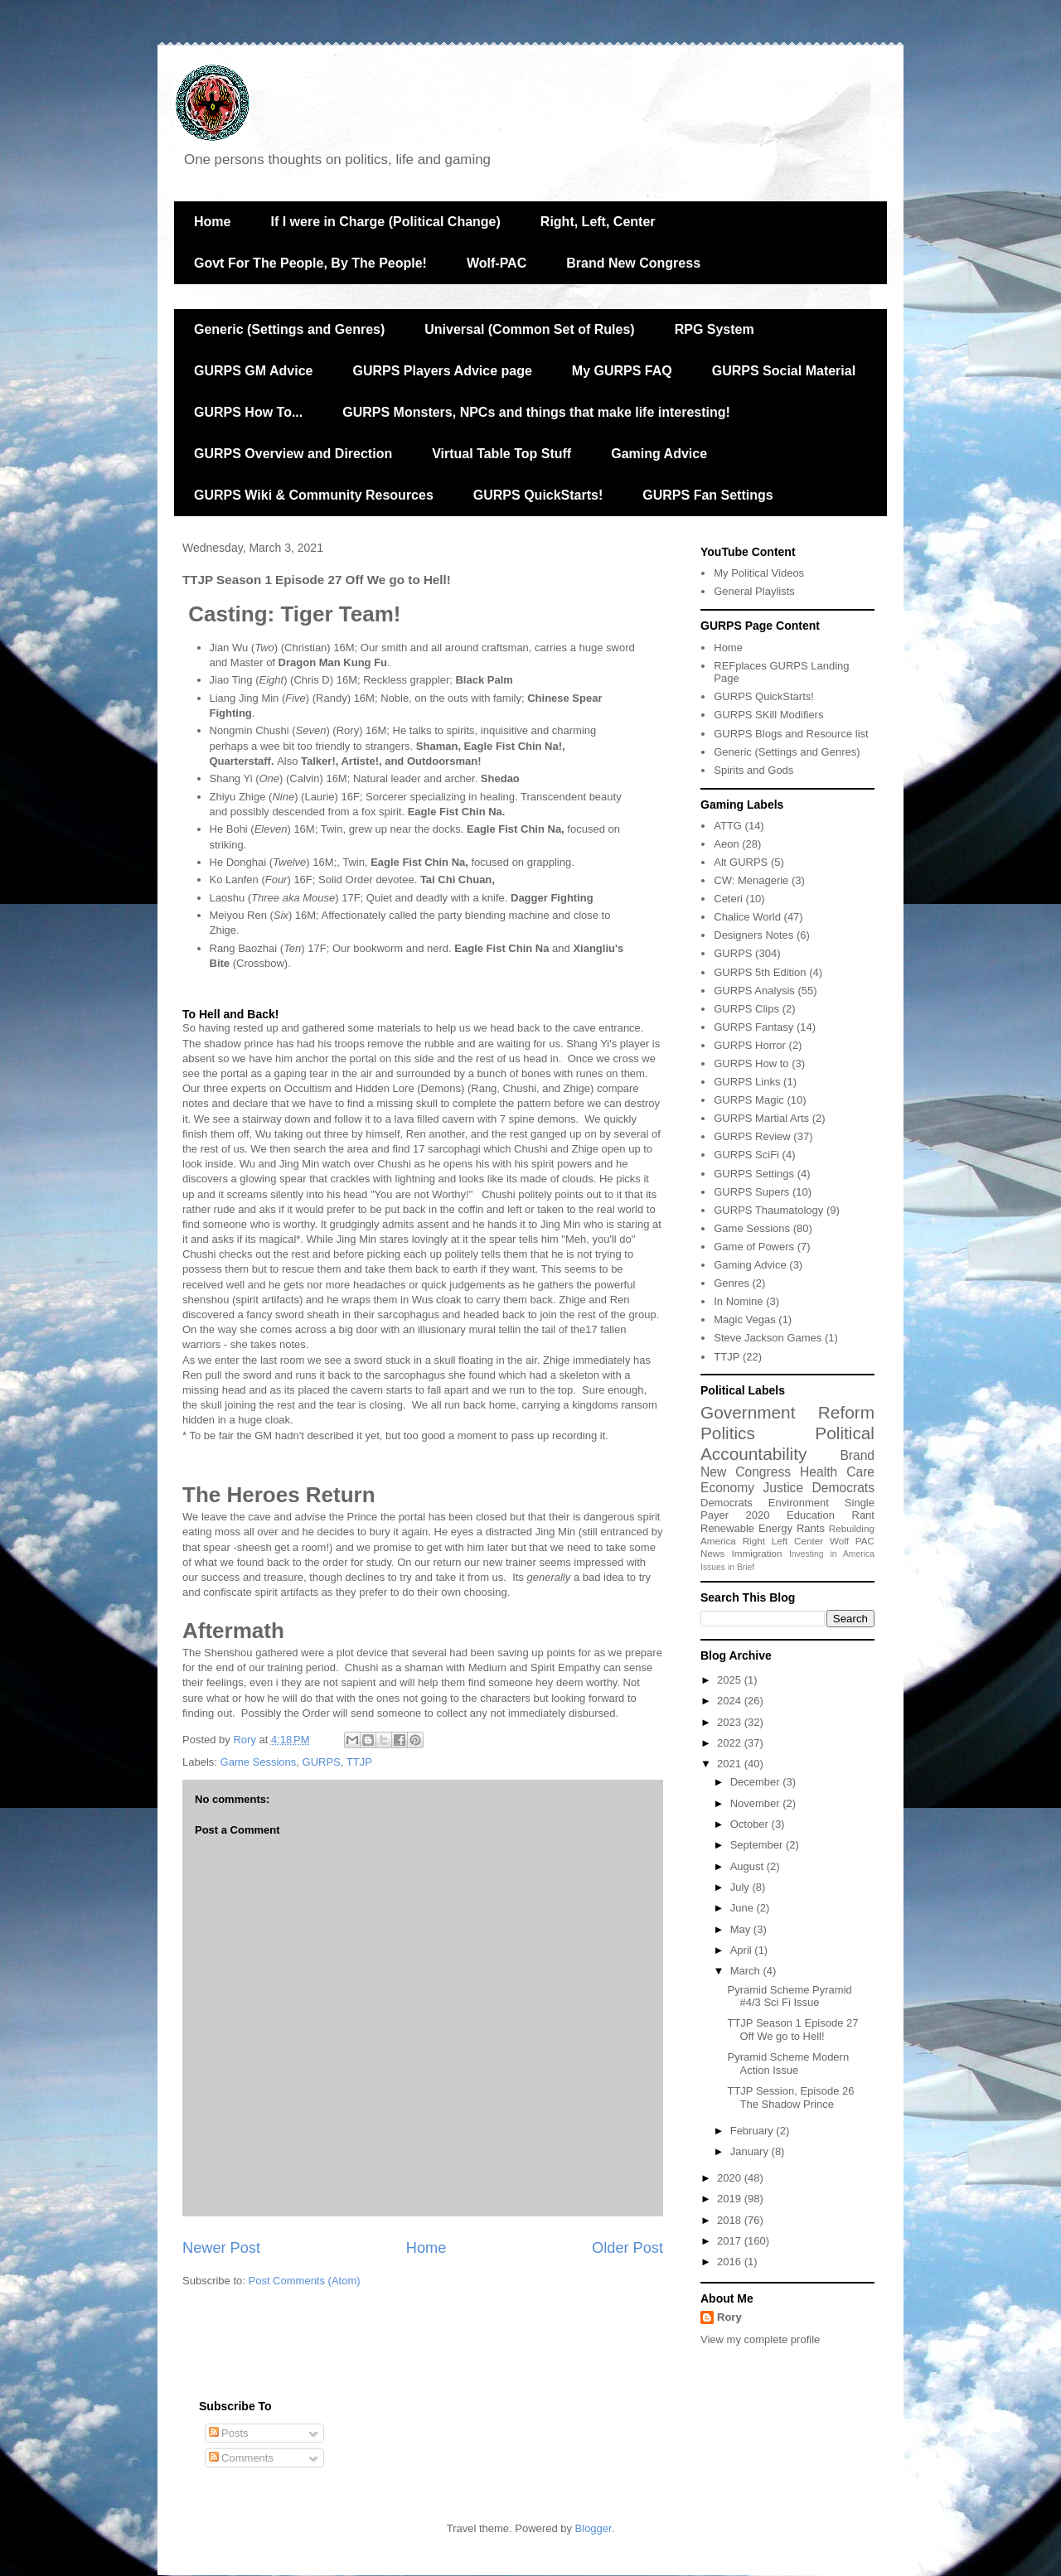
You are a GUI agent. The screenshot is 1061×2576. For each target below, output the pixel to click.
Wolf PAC (852, 1540)
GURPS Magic (749, 1100)
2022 (730, 1743)
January (751, 2151)
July (741, 1887)
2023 (730, 1722)
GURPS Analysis (754, 990)
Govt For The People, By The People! (310, 263)
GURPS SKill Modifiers (768, 714)
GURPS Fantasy (753, 1027)
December (756, 1782)
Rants (811, 1528)
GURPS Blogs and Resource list (791, 733)
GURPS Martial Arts (761, 1118)
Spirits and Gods (753, 770)
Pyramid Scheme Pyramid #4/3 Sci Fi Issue (789, 1996)
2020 (758, 1515)
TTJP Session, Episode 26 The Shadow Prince (790, 2097)
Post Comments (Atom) (305, 2280)
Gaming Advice (659, 454)
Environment (798, 1502)
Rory (729, 2317)
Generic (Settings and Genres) (289, 329)
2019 (730, 2198)
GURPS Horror (750, 1045)
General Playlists (754, 591)
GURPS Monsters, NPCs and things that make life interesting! (536, 412)
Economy (727, 1488)
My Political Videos (759, 573)
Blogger (593, 2528)
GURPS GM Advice (253, 371)
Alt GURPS (741, 862)
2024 (730, 1700)
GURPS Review (752, 1136)
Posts (229, 2433)
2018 (730, 2220)
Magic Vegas (744, 1319)
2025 (730, 1680)
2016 (730, 2261)
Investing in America (831, 1554)
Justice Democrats (818, 1488)
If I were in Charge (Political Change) (385, 222)
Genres (731, 1283)
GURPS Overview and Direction (293, 454)
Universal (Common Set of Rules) (529, 329)
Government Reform (787, 1412)
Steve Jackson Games (767, 1337)
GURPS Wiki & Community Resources (314, 495)
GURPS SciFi (746, 1154)
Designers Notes (753, 935)
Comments (241, 2458)
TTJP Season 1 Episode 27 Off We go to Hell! (792, 2029)
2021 (730, 1763)
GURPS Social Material (783, 371)
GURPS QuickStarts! (538, 495)
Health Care (837, 1472)
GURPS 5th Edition (760, 972)
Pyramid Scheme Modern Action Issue (788, 2063)
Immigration (757, 1553)
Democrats (726, 1502)
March (746, 1971)
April (742, 1950)
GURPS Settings (754, 1173)
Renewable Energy (746, 1528)
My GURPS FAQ (622, 371)
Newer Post (221, 2248)
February (753, 2130)
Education (811, 1515)
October (751, 1824)
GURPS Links (747, 1081)
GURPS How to (751, 1063)
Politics (727, 1433)
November (756, 1803)
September (758, 1845)
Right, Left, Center (598, 222)
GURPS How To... (248, 412)
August (748, 1866)
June (743, 1908)
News (712, 1553)
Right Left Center (783, 1540)
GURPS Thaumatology (768, 1210)
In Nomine (738, 1301)
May (741, 1929)
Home (212, 222)
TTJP (359, 1762)
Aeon (726, 844)
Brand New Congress (633, 263)
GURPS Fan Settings (707, 495)
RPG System (714, 329)
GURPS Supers (751, 1192)
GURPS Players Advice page (441, 371)
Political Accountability (787, 1443)
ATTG (728, 825)
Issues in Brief (727, 1567)
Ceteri (728, 898)
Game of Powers (754, 1246)
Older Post (627, 2248)
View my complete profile (760, 2339)
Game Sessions (258, 1762)
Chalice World (747, 917)
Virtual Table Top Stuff (501, 454)
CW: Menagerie (751, 880)
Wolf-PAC (496, 263)
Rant (863, 1515)
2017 (730, 2241)
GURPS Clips (746, 1009)
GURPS (322, 1762)
